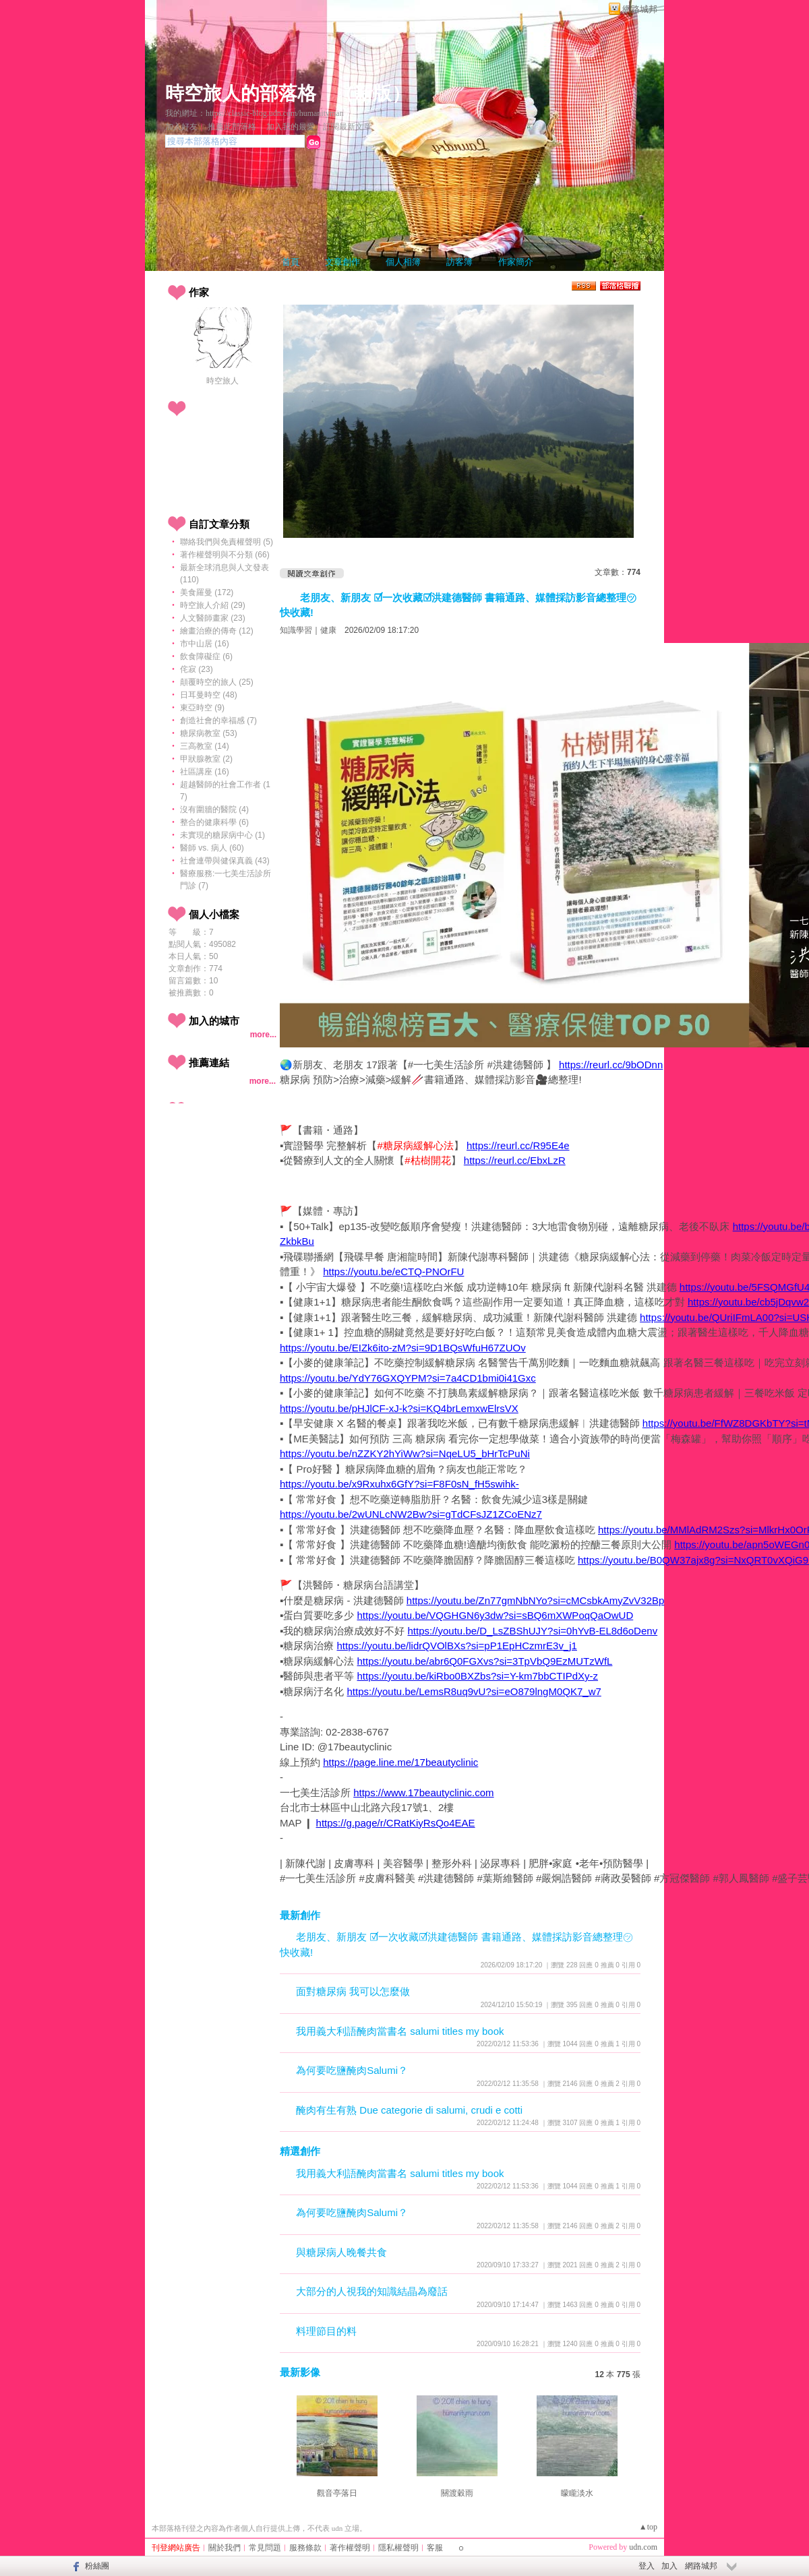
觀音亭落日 (337, 2493)
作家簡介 (515, 262)
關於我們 (224, 2547)
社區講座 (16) (204, 771)
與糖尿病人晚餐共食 (341, 2252)
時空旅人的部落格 (240, 93)
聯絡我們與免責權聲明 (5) (226, 542)
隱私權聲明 (398, 2547)
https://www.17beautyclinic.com (423, 1792)
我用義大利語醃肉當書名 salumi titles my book (400, 2031)
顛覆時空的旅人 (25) (216, 682)
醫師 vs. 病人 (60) (212, 848)
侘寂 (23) (196, 669)
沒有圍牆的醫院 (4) (214, 809)
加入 (669, 2566)
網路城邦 (639, 9)
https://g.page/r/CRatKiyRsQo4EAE (395, 1823)
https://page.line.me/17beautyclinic (400, 1762)
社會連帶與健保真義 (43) (225, 860)
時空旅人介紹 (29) (212, 605)
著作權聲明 (350, 2547)
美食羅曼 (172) (206, 592)
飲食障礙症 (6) (206, 656)
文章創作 (342, 262)
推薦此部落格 (232, 126)
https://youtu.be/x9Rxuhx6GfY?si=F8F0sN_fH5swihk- (399, 1484)
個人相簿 (403, 262)
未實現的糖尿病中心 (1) (222, 835)
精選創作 (300, 2151)
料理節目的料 (326, 2331)
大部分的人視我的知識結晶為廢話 (372, 2291)
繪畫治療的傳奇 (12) (216, 631)
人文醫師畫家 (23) (212, 618)
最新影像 (300, 2372)
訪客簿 (459, 262)
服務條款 (305, 2547)
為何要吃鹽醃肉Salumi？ (352, 2070)
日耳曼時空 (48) (208, 695)
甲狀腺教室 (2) (206, 759)
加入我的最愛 (290, 126)
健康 (328, 630)
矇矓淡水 (577, 2493)
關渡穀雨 (457, 2493)
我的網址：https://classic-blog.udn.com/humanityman (254, 113)
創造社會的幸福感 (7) (218, 720)
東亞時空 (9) (202, 707)
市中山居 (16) (204, 643)
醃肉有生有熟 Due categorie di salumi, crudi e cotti (409, 2110)
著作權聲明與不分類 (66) (225, 554)
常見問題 (265, 2547)
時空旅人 (222, 381)
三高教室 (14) (204, 746)
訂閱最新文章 (347, 126)
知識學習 (296, 630)
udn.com (643, 2547)
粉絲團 (97, 2566)
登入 (646, 2566)
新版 (373, 93)
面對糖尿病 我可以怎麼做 (353, 1991)
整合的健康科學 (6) (214, 822)
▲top (648, 2527)
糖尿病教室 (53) (208, 733)
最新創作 (300, 1915)
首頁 (290, 262)
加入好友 (181, 126)
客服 (435, 2547)
